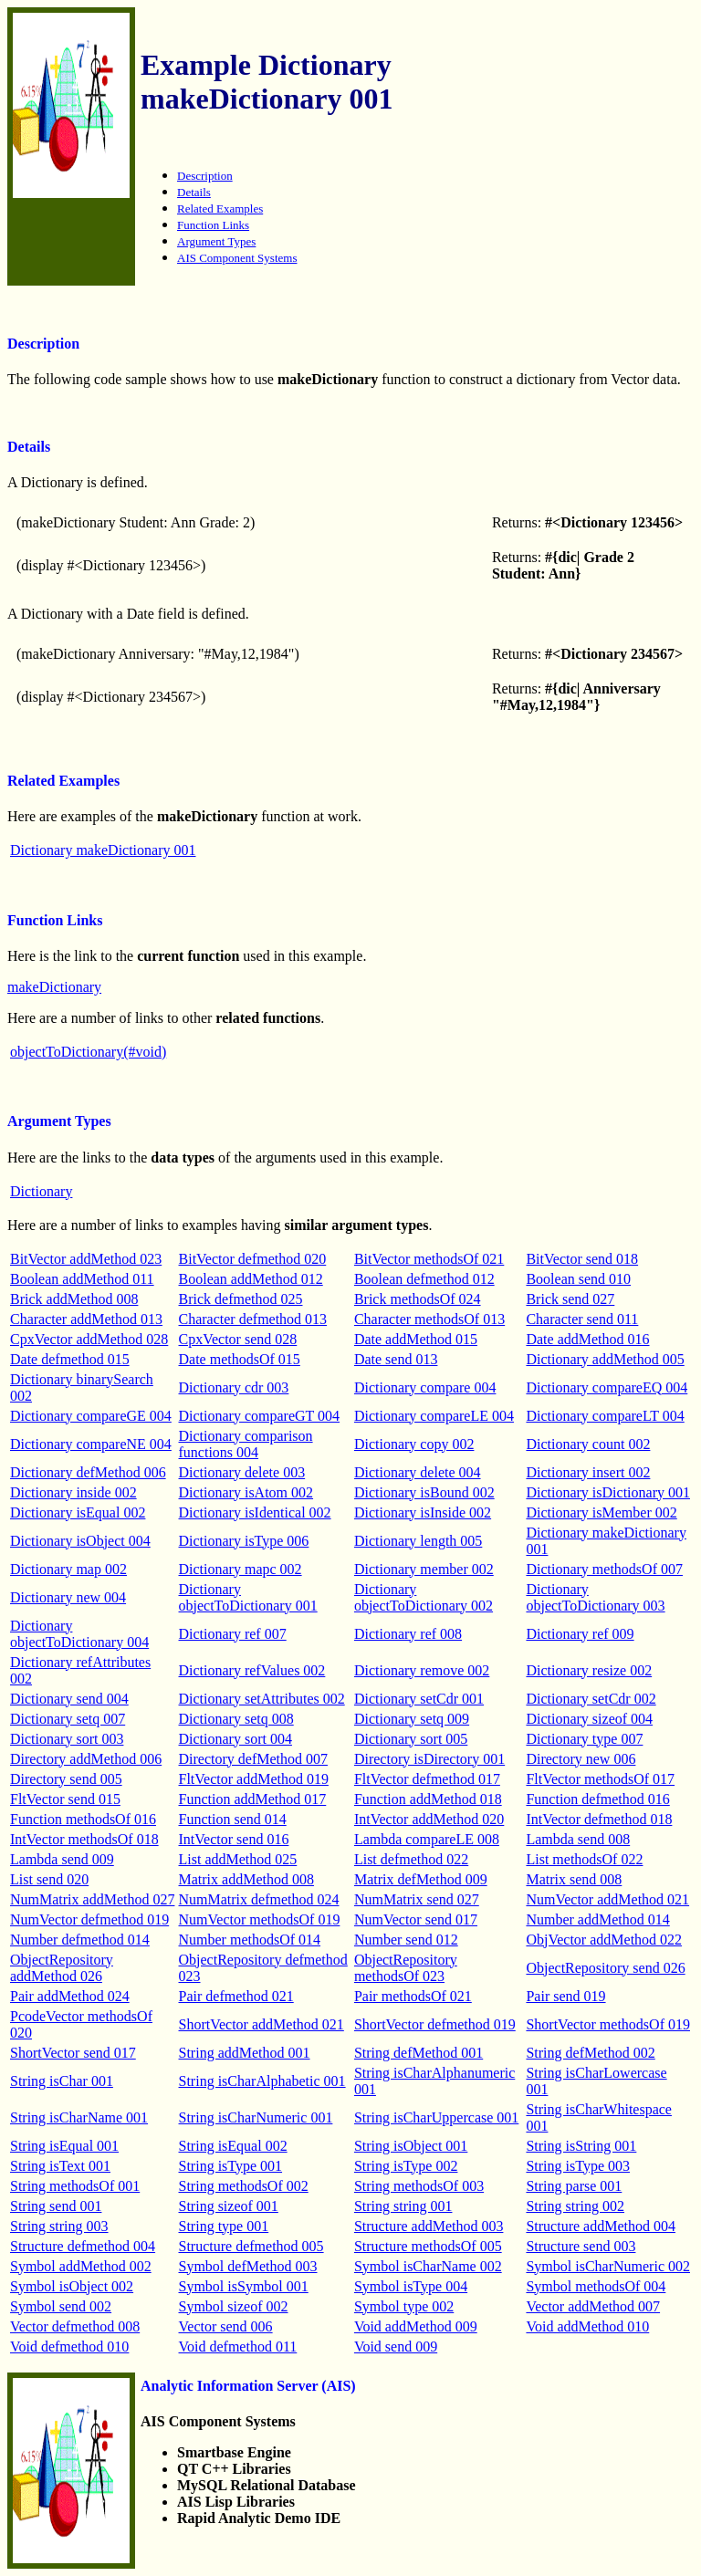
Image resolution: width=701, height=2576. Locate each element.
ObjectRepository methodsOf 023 (405, 1968)
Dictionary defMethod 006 (88, 1472)
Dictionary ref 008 (408, 1634)
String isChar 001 (61, 2081)
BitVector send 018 (582, 1259)
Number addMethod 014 (597, 1919)
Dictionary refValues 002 (252, 1670)
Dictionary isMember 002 (601, 1512)
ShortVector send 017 (73, 2052)
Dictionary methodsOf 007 (604, 1569)
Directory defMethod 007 (254, 1759)
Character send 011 (582, 1319)
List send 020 (49, 1879)
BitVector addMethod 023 (86, 1259)
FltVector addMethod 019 (254, 1779)
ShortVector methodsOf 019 (608, 2024)
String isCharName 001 (79, 2117)
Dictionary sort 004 (235, 1739)
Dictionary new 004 (68, 1597)
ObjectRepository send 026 (605, 1968)
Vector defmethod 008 (75, 2326)
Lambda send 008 (578, 1839)
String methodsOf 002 (244, 2186)
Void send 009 (395, 2346)
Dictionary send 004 (69, 1698)
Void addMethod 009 (415, 2326)
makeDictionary (54, 987)
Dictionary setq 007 (67, 1718)
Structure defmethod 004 (82, 2246)
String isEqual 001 (64, 2146)
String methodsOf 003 (419, 2186)
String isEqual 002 (233, 2146)
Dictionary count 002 (588, 1444)
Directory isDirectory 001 (429, 1759)
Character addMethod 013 (86, 1319)
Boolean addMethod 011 (82, 1279)
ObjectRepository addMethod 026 (61, 1968)
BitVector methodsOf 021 (429, 1259)
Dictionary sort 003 (66, 1739)
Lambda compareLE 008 (426, 1839)
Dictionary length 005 (418, 1541)
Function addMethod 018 (428, 1799)
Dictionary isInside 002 (422, 1512)
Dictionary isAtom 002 (246, 1492)
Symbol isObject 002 (71, 2286)
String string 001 (403, 2206)
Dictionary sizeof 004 (589, 1718)
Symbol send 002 (60, 2306)
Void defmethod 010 (69, 2346)
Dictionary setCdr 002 (590, 1698)
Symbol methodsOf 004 (595, 2286)
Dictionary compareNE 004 (91, 1444)
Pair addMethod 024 (70, 1996)
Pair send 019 (565, 1996)
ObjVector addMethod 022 (604, 1939)
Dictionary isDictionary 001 (608, 1492)
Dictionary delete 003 (242, 1472)
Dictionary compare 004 (425, 1387)
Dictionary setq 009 (411, 1718)
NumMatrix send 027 (416, 1899)
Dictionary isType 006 (244, 1541)
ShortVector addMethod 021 (261, 2024)
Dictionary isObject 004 (80, 1541)
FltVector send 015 (65, 1799)
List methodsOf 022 (584, 1859)
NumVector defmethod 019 (89, 1919)
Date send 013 (396, 1359)
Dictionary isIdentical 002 (255, 1512)
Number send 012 (406, 1939)
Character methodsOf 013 (429, 1319)
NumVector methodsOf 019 (259, 1919)
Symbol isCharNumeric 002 (608, 2266)
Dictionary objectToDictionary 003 (595, 1597)
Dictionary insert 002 (588, 1472)
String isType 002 (406, 2166)
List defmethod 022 (411, 1859)
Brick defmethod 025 (241, 1299)
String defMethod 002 (590, 2052)
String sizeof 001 (228, 2206)
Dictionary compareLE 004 (434, 1416)
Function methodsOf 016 (83, 1819)
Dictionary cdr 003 (234, 1387)
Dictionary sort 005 (410, 1739)
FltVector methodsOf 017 (600, 1779)
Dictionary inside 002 (73, 1492)
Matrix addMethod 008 (246, 1879)
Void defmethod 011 (238, 2346)
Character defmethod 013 (253, 1319)
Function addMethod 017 (253, 1799)
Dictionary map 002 (68, 1569)
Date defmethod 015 (70, 1359)
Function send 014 (233, 1819)
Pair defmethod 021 (236, 1996)
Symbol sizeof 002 (233, 2306)
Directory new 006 (580, 1759)
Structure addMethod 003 (429, 2226)
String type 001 (224, 2226)
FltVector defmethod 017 (427, 1779)
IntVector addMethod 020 (429, 1819)
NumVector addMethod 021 (607, 1899)
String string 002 (575, 2206)
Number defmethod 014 (80, 1939)
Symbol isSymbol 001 (244, 2286)
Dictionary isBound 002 (424, 1492)
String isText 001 (60, 2166)
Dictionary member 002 (424, 1569)
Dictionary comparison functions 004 (246, 1444)
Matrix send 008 (574, 1879)
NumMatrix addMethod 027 (92, 1899)
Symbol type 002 (404, 2306)
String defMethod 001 (418, 2052)
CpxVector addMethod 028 (89, 1339)
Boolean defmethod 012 (424, 1279)
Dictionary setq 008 (236, 1718)
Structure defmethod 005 (251, 2246)
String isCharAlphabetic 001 (262, 2081)
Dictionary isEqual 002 (77, 1512)
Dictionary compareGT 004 (259, 1416)
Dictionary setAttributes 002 (262, 1698)
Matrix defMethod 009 (420, 1879)
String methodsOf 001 (75, 2186)
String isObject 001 (410, 2146)
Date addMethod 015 (415, 1339)
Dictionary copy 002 (414, 1444)
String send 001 (55, 2206)
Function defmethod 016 (597, 1799)
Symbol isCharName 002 (428, 2266)
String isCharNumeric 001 (256, 2117)
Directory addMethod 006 (86, 1759)
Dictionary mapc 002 (240, 1569)
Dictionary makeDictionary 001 (103, 850)
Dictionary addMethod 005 (605, 1359)
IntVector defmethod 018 (599, 1819)
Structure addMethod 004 (600, 2226)
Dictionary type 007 (584, 1739)
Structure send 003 (580, 2246)
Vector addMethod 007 (593, 2306)
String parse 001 (574, 2186)
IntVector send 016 (234, 1839)
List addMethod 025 (238, 1859)
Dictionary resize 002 (589, 1670)
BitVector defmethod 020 (253, 1259)
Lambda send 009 (62, 1859)
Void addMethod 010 (587, 2326)
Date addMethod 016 (587, 1339)
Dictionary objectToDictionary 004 (79, 1634)
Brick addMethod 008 (74, 1299)
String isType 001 (231, 2166)
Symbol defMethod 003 (248, 2266)
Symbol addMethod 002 (81, 2266)
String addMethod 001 (244, 2052)
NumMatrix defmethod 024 (259, 1899)
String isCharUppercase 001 (436, 2117)
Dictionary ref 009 (579, 1634)
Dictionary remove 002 (421, 1670)
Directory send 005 (66, 1779)
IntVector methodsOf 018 (84, 1839)
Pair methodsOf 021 (413, 1996)
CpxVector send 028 (238, 1339)
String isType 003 (578, 2166)
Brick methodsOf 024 (417, 1299)
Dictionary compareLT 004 (605, 1416)
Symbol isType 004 (410, 2286)
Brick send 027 (570, 1299)
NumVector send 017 (415, 1919)
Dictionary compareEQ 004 (606, 1387)
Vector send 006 (226, 2326)
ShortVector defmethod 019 (435, 2024)
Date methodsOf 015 (239, 1359)
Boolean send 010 (578, 1279)
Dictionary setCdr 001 (419, 1698)
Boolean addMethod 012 (251, 1279)
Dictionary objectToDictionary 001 (248, 1597)
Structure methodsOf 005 (428, 2246)
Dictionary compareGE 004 (91, 1416)
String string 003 (59, 2226)
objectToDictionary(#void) (88, 1051)
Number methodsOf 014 (250, 1939)
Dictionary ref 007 (233, 1634)
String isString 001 (581, 2146)
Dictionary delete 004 (417, 1472)
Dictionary (41, 1191)
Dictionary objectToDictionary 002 (423, 1597)
